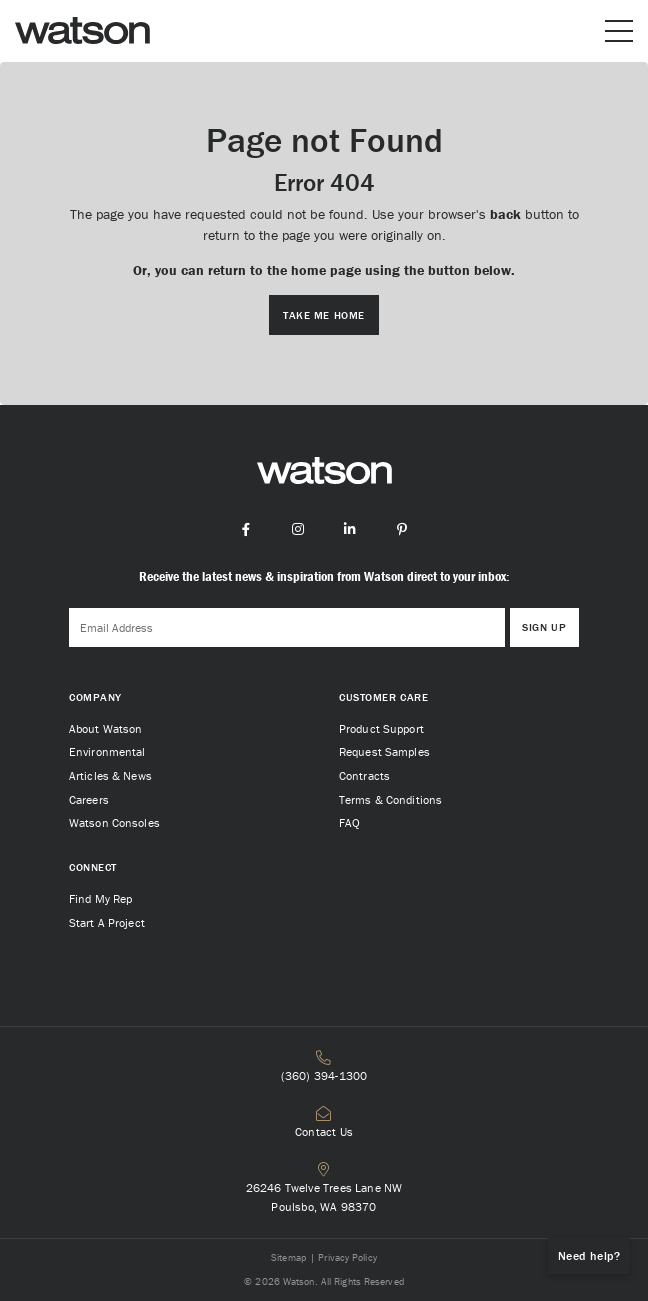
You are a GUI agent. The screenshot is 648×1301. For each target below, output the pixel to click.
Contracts (364, 775)
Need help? (589, 1255)
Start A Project (107, 922)
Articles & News (110, 775)
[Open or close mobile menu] (619, 31)
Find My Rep (100, 898)
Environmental (107, 751)
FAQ (349, 822)
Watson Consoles (114, 822)
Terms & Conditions (390, 799)
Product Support (381, 728)
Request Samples (384, 751)
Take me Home (324, 315)
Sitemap (288, 1257)
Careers (89, 799)
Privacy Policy (347, 1257)
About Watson (105, 728)
